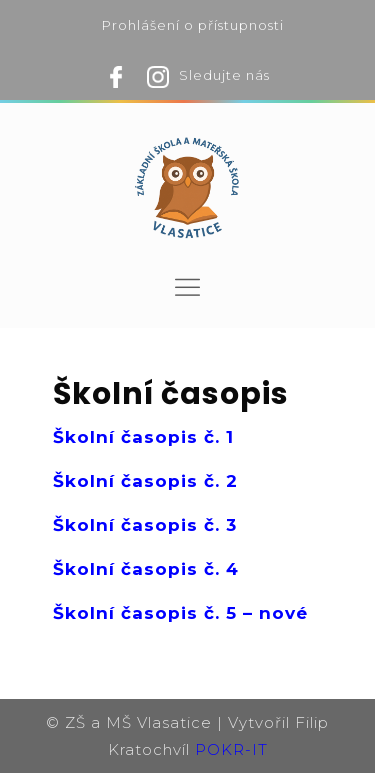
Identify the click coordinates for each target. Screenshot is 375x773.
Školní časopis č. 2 (145, 481)
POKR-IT (231, 749)
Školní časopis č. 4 (146, 569)
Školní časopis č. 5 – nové (180, 613)
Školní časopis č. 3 (145, 525)
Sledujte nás (224, 75)
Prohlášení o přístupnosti (193, 25)
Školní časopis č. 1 (143, 437)
